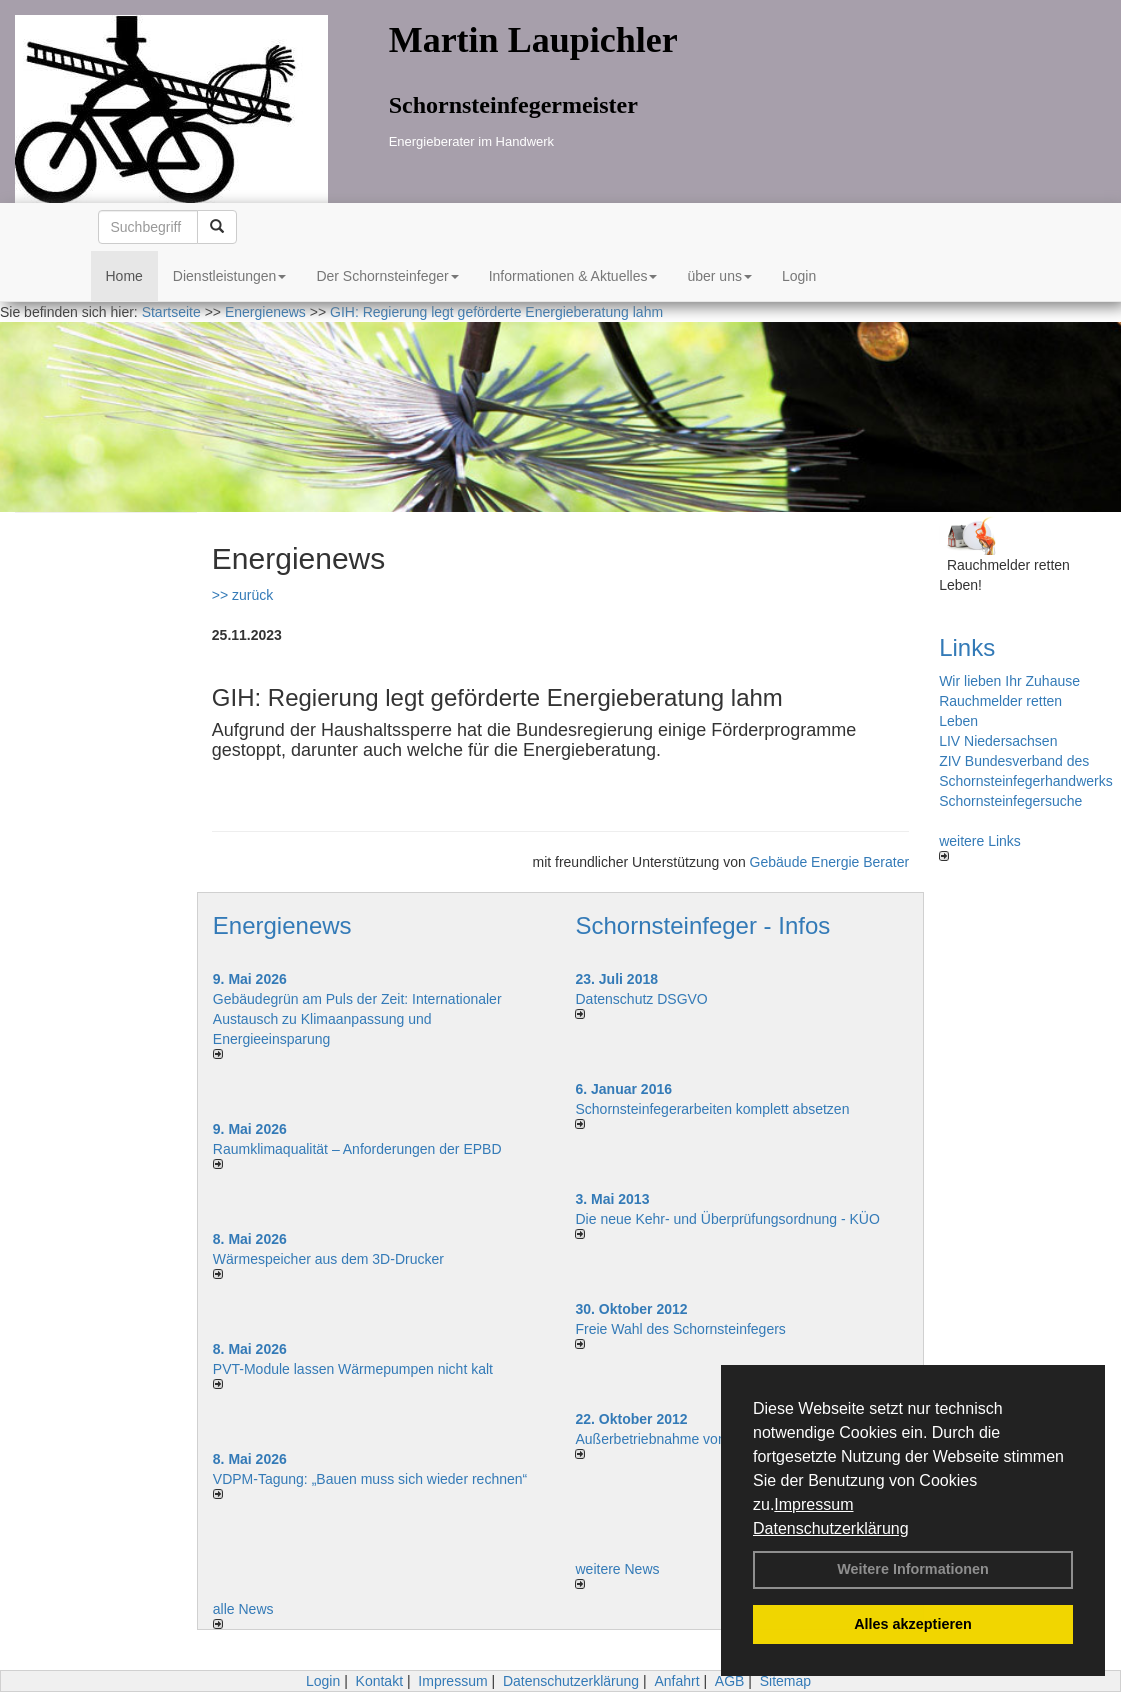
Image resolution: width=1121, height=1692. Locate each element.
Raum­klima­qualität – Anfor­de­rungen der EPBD (357, 1149)
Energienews (282, 925)
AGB (730, 1681)
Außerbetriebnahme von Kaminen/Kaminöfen (715, 1439)
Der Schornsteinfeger (387, 276)
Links (967, 647)
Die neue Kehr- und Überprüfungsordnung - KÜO (727, 1219)
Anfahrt (676, 1681)
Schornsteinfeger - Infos (702, 925)
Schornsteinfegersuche (1010, 801)
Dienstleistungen (230, 276)
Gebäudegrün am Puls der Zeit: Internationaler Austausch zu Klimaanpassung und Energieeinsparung (357, 1019)
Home (124, 276)
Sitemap (785, 1681)
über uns (719, 276)
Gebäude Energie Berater (830, 862)
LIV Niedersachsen (998, 741)
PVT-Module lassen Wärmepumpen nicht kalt (353, 1369)
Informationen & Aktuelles (573, 276)
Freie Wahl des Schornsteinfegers (680, 1329)
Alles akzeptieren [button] (913, 1624)
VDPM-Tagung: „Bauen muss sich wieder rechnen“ (370, 1479)
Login (799, 276)
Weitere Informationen (913, 1569)
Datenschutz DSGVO (641, 999)
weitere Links (980, 847)
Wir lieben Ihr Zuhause (1009, 681)
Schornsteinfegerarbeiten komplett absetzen (712, 1109)
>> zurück (242, 595)
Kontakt (379, 1681)
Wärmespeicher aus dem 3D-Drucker (328, 1259)
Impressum (813, 1504)
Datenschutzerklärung (831, 1528)
